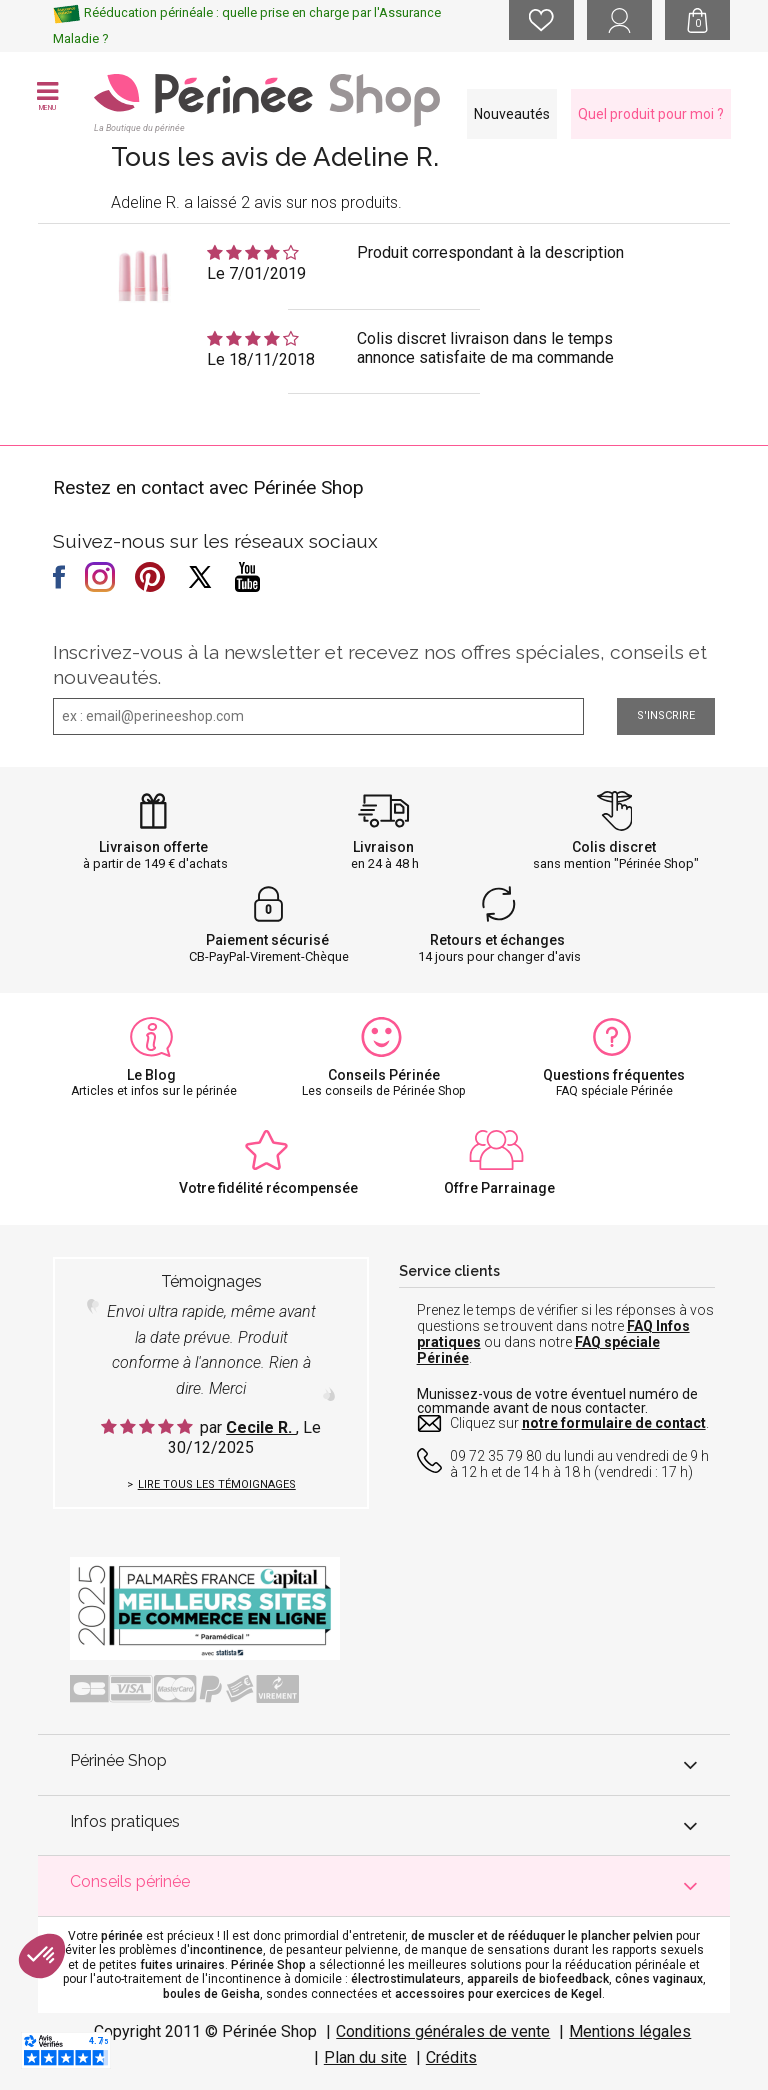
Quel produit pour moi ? (651, 114)
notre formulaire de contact (614, 1423)
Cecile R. (261, 1427)
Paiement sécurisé (267, 940)
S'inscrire (666, 715)
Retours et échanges (497, 940)
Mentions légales (630, 2031)
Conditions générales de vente (443, 2031)
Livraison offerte (153, 847)
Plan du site (365, 2057)
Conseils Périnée (384, 1075)
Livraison (383, 847)
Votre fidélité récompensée (268, 1188)
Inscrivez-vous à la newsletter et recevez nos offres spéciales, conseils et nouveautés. (380, 664)
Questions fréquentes (614, 1075)
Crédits (451, 2057)
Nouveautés (512, 114)
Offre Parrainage (499, 1188)
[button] (42, 1956)
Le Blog (151, 1075)
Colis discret (614, 847)
